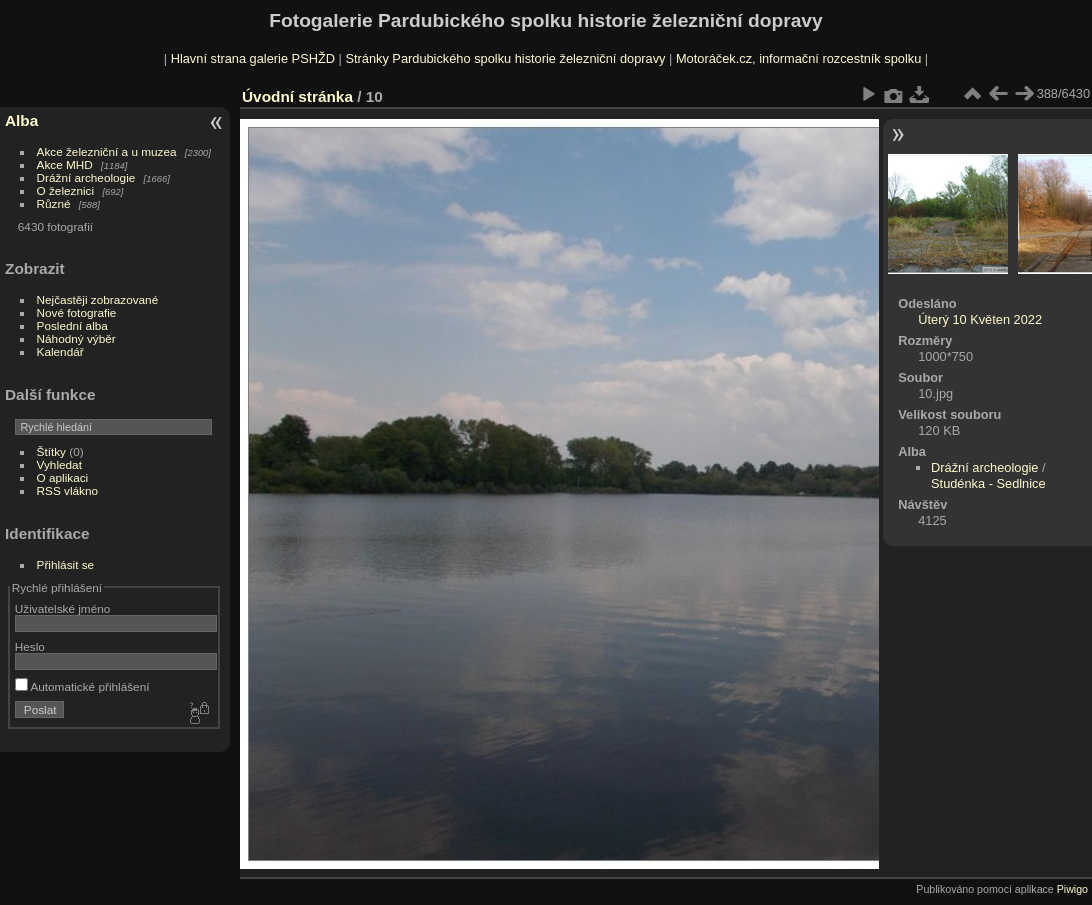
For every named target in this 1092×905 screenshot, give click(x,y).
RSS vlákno (67, 490)
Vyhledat (59, 464)
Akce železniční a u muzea (107, 151)
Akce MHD (65, 164)
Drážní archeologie (86, 177)
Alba (21, 120)
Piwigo (1072, 889)
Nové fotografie (77, 312)
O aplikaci (63, 477)
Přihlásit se (66, 564)
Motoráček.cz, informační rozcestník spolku (798, 58)
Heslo (30, 646)
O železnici (66, 190)
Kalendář (60, 351)
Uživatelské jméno (62, 608)
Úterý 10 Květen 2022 (980, 319)
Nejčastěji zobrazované (98, 299)
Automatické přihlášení (82, 686)
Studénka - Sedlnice (988, 483)
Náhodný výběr (76, 338)
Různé (54, 203)
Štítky (51, 451)
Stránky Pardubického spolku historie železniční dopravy (505, 58)
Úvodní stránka (297, 96)
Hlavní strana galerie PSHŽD (253, 58)
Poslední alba (72, 325)
